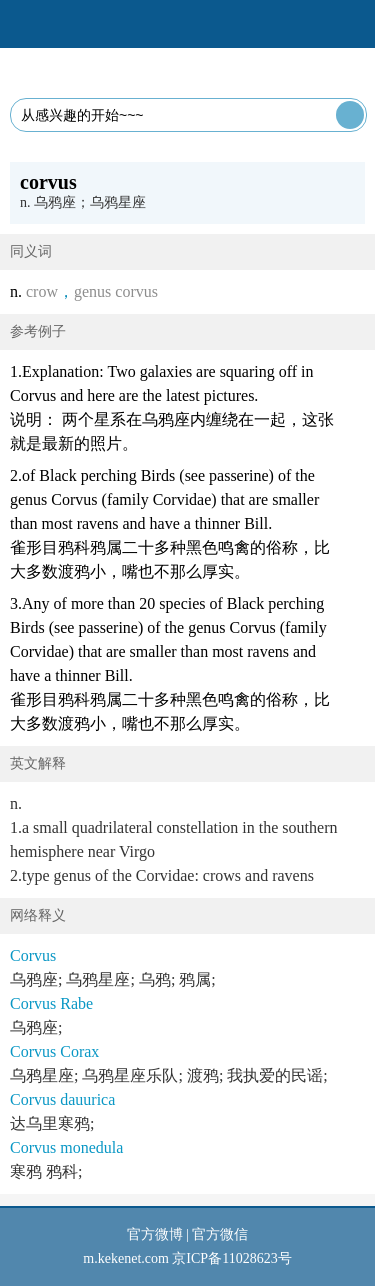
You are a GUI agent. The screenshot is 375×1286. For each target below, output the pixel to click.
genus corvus (116, 291)
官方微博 (155, 1234)
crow (42, 291)
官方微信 (220, 1234)
